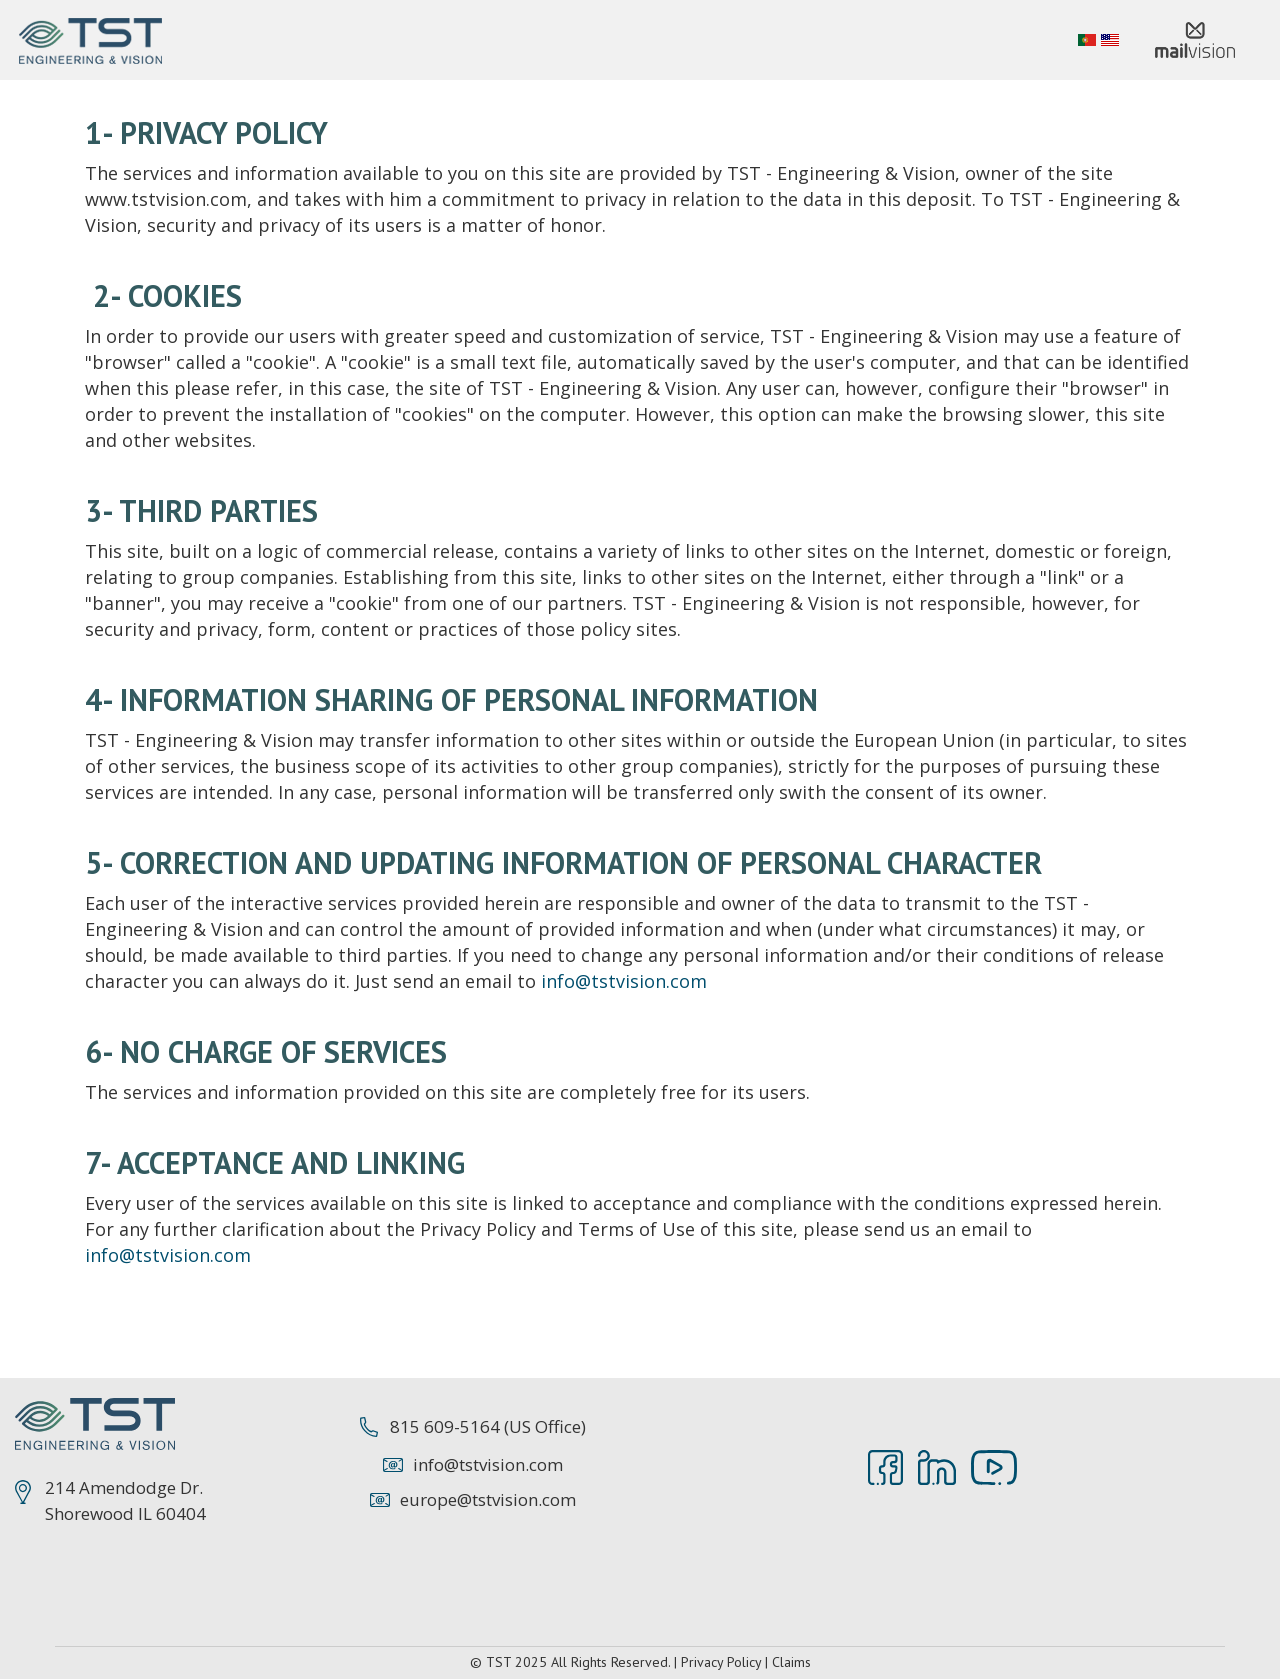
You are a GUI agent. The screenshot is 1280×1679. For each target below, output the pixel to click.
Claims (791, 1662)
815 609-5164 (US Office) (488, 1426)
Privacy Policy (721, 1662)
